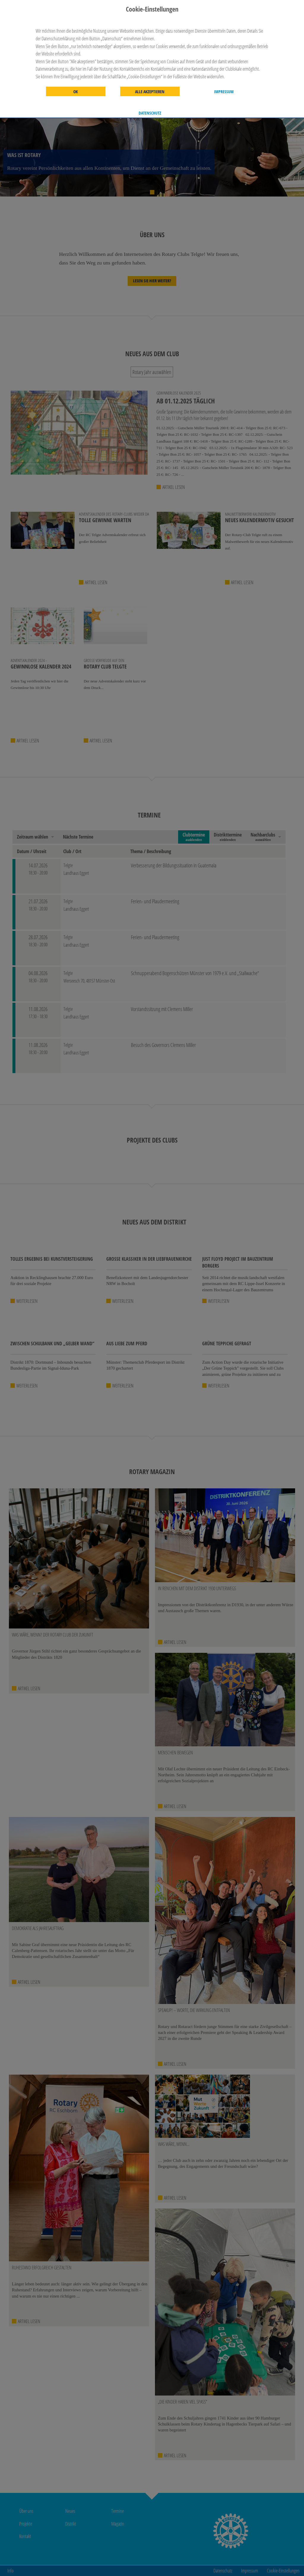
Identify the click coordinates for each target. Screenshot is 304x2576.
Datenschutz (150, 113)
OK (75, 91)
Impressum (224, 91)
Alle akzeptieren (149, 91)
